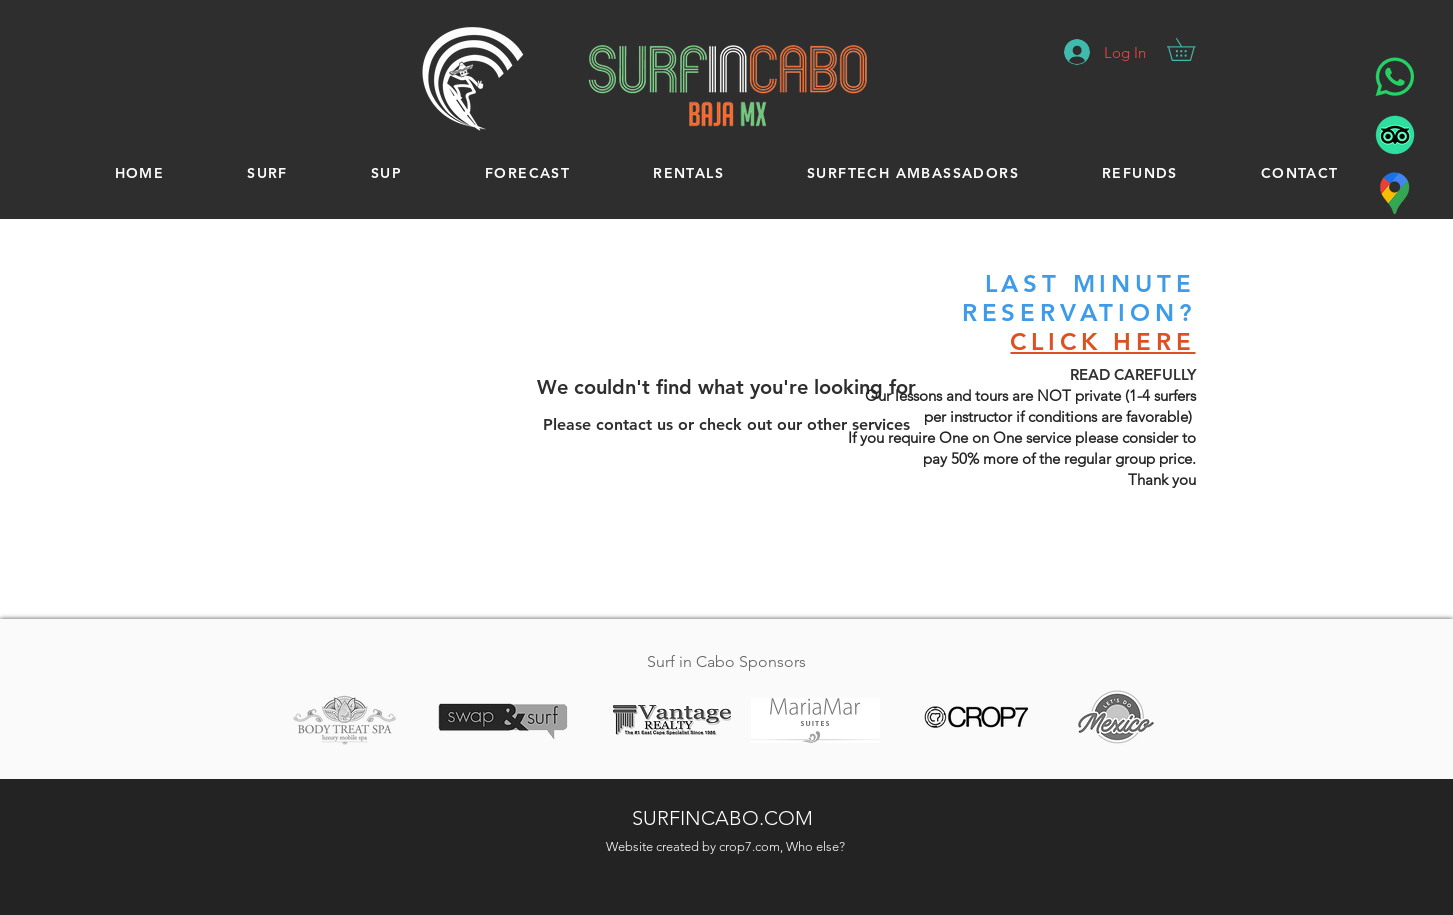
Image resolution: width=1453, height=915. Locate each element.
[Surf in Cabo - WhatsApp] (1395, 77)
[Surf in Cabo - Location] (1395, 193)
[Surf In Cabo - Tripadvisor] (1395, 135)
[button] (1192, 49)
